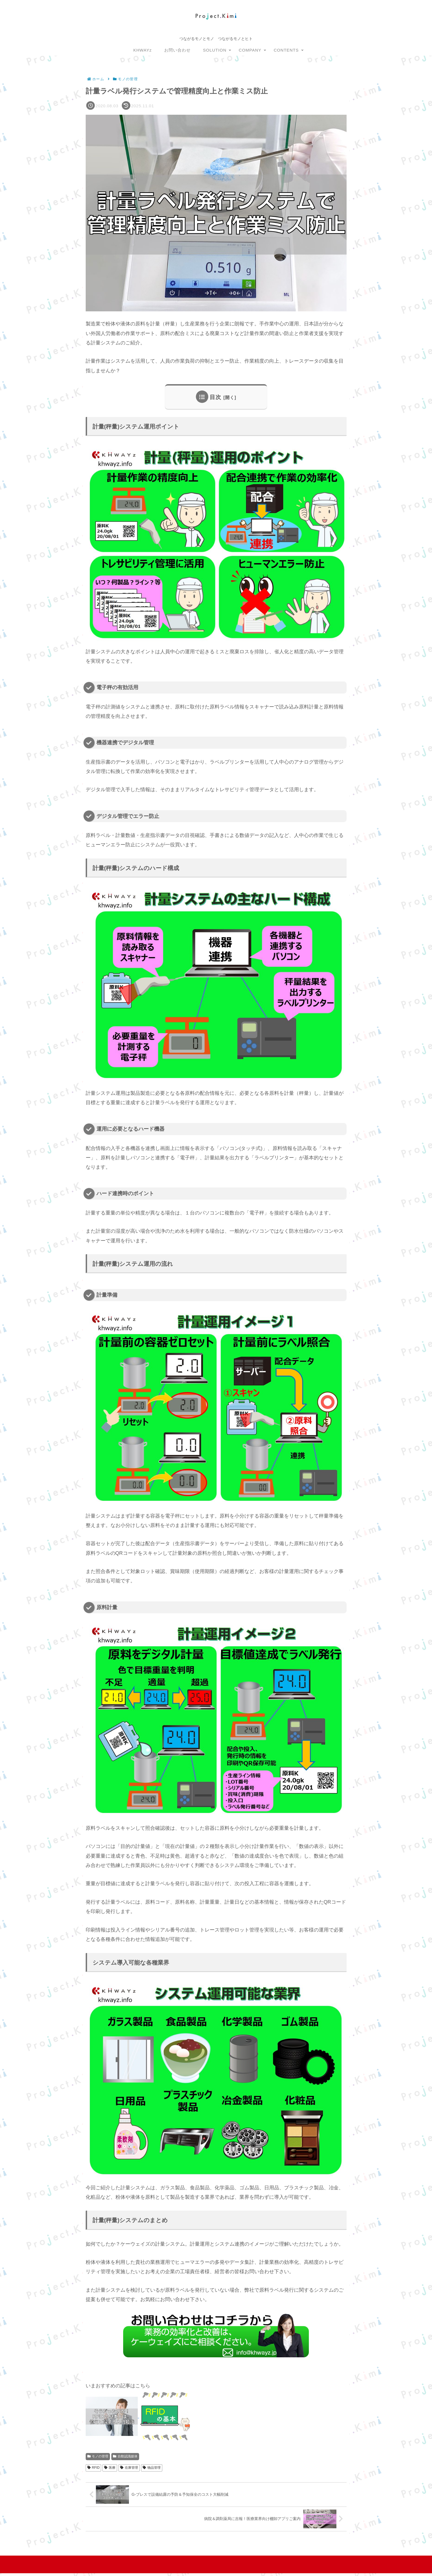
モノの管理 (98, 2456)
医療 (109, 2468)
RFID (93, 2468)
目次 (215, 397)
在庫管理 (129, 2468)
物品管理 (152, 2468)
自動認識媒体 (125, 2456)
